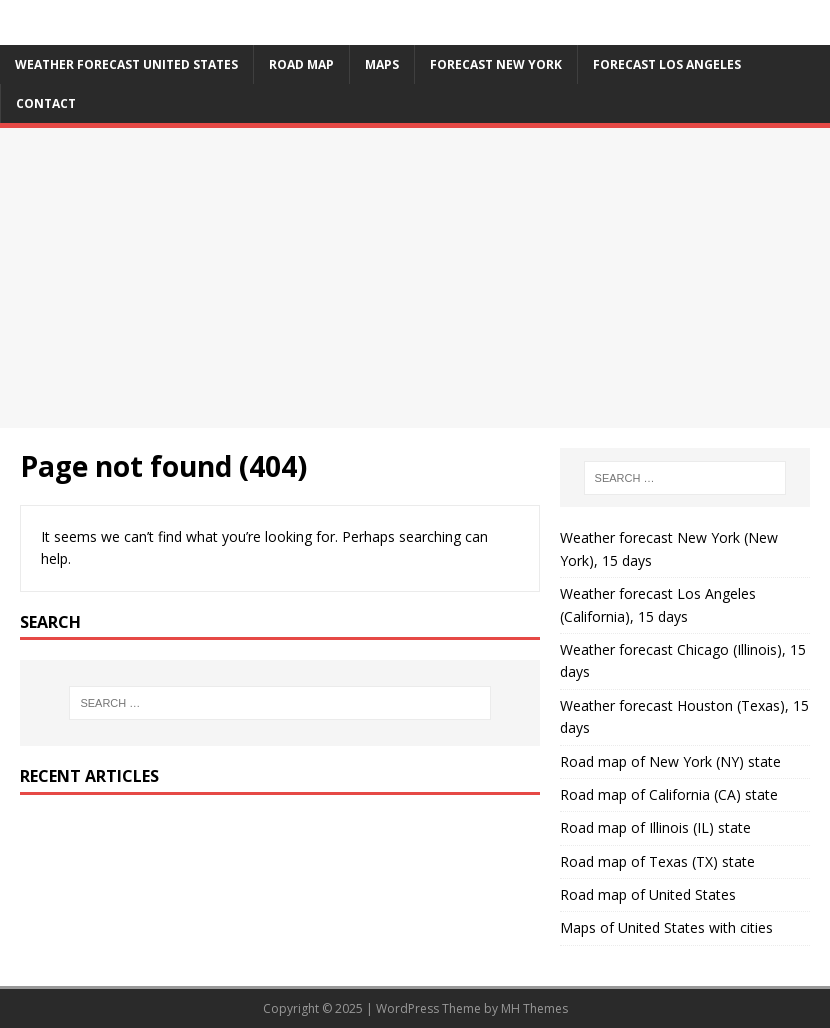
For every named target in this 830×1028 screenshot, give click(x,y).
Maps (382, 64)
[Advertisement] (415, 278)
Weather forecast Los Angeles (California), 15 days (658, 604)
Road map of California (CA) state (669, 794)
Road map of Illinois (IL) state (655, 827)
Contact (46, 103)
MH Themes (534, 1008)
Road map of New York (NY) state (670, 761)
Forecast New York (496, 64)
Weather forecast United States (126, 64)
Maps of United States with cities (666, 927)
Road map (301, 64)
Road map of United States (648, 894)
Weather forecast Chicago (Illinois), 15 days (683, 660)
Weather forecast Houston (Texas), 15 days (684, 716)
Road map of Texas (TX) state (657, 861)
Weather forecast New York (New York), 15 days (669, 548)
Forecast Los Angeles (667, 64)
